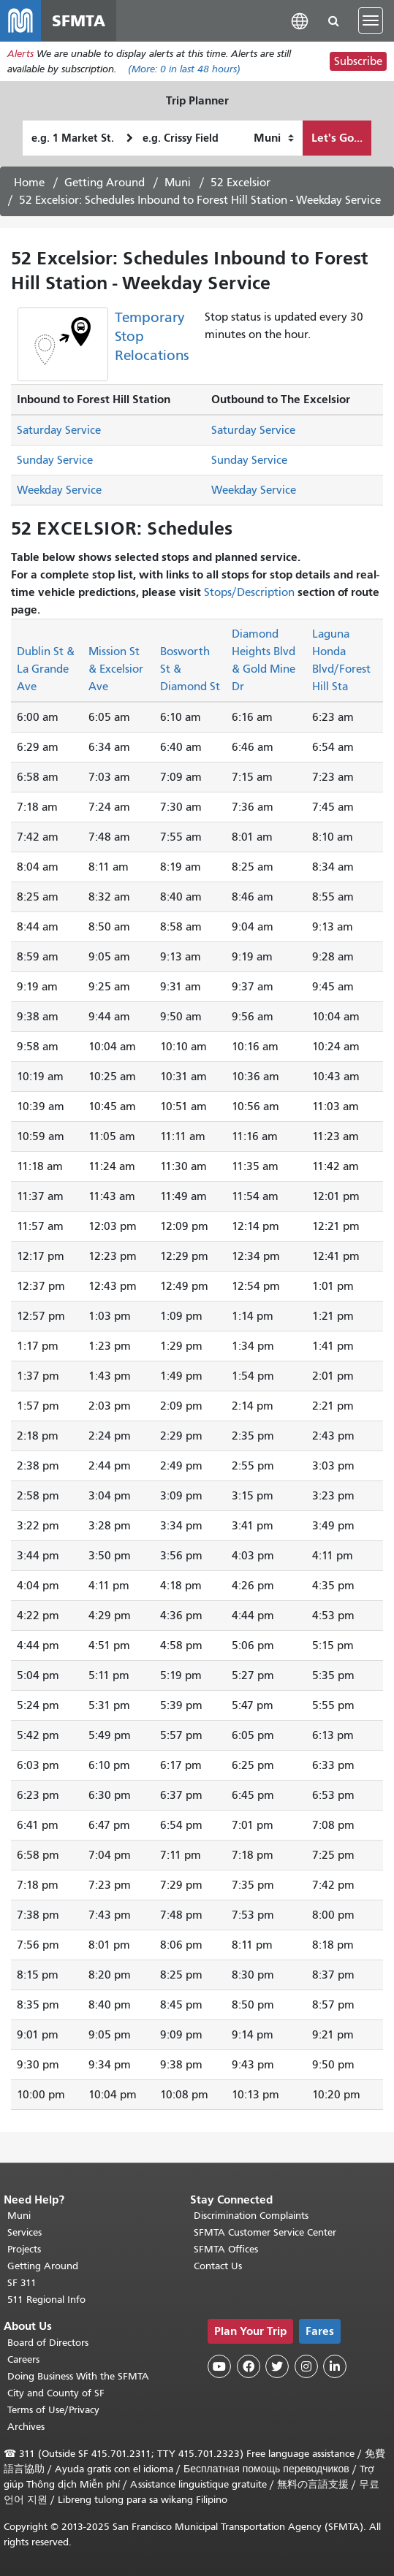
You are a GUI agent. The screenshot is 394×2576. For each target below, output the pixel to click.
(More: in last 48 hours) (184, 69)
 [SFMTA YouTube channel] (219, 2366)
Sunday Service (55, 460)
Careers (23, 2359)
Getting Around (104, 182)
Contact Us (218, 2266)
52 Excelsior (240, 182)
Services (24, 2232)
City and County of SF (56, 2393)
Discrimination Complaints (251, 2215)
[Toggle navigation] (370, 20)
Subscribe (358, 61)
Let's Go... (337, 138)
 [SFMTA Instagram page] (306, 2366)
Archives (26, 2426)
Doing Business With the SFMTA (78, 2376)
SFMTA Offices (226, 2249)
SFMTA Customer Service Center (265, 2232)
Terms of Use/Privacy (53, 2410)
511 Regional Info (46, 2299)
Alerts (20, 53)
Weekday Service (59, 490)
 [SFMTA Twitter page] (277, 2366)
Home (29, 182)
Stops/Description (249, 592)
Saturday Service (59, 430)
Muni (177, 182)
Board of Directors (47, 2342)
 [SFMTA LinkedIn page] (335, 2366)
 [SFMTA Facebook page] (248, 2366)
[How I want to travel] (274, 138)
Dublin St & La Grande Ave (46, 669)
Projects (24, 2249)
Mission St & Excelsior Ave (115, 669)
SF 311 (22, 2283)
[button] (299, 20)
